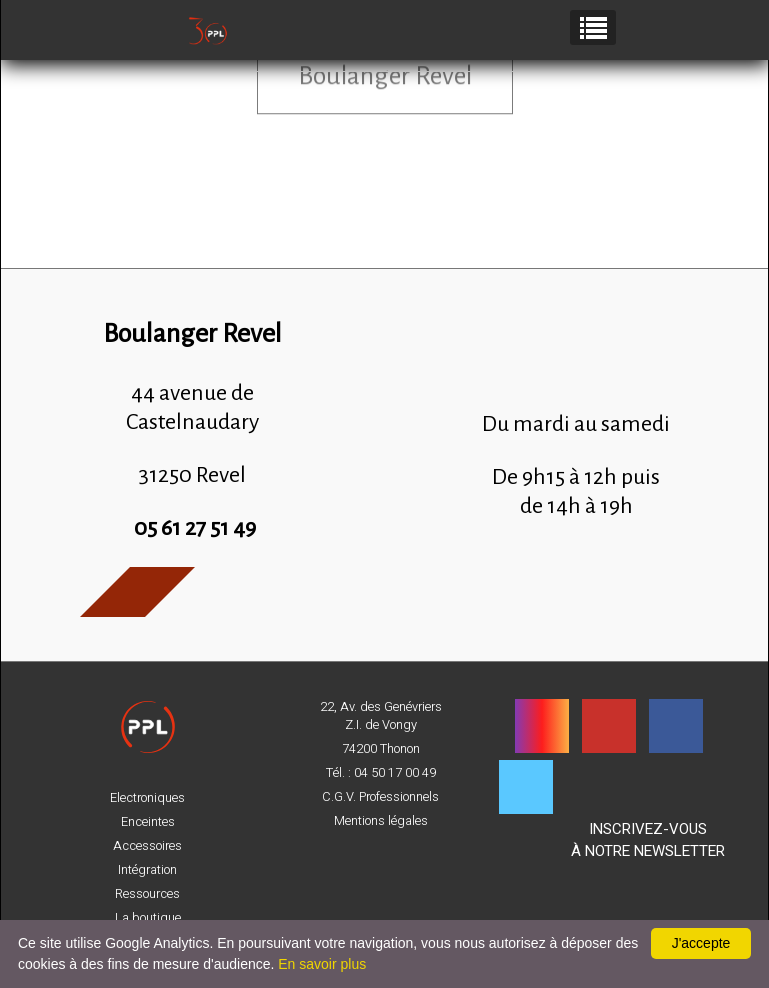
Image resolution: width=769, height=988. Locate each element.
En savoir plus (322, 964)
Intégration (147, 870)
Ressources (147, 894)
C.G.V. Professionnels (380, 797)
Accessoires (147, 846)
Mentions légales (381, 821)
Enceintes (148, 822)
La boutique (148, 918)
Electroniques (147, 798)
